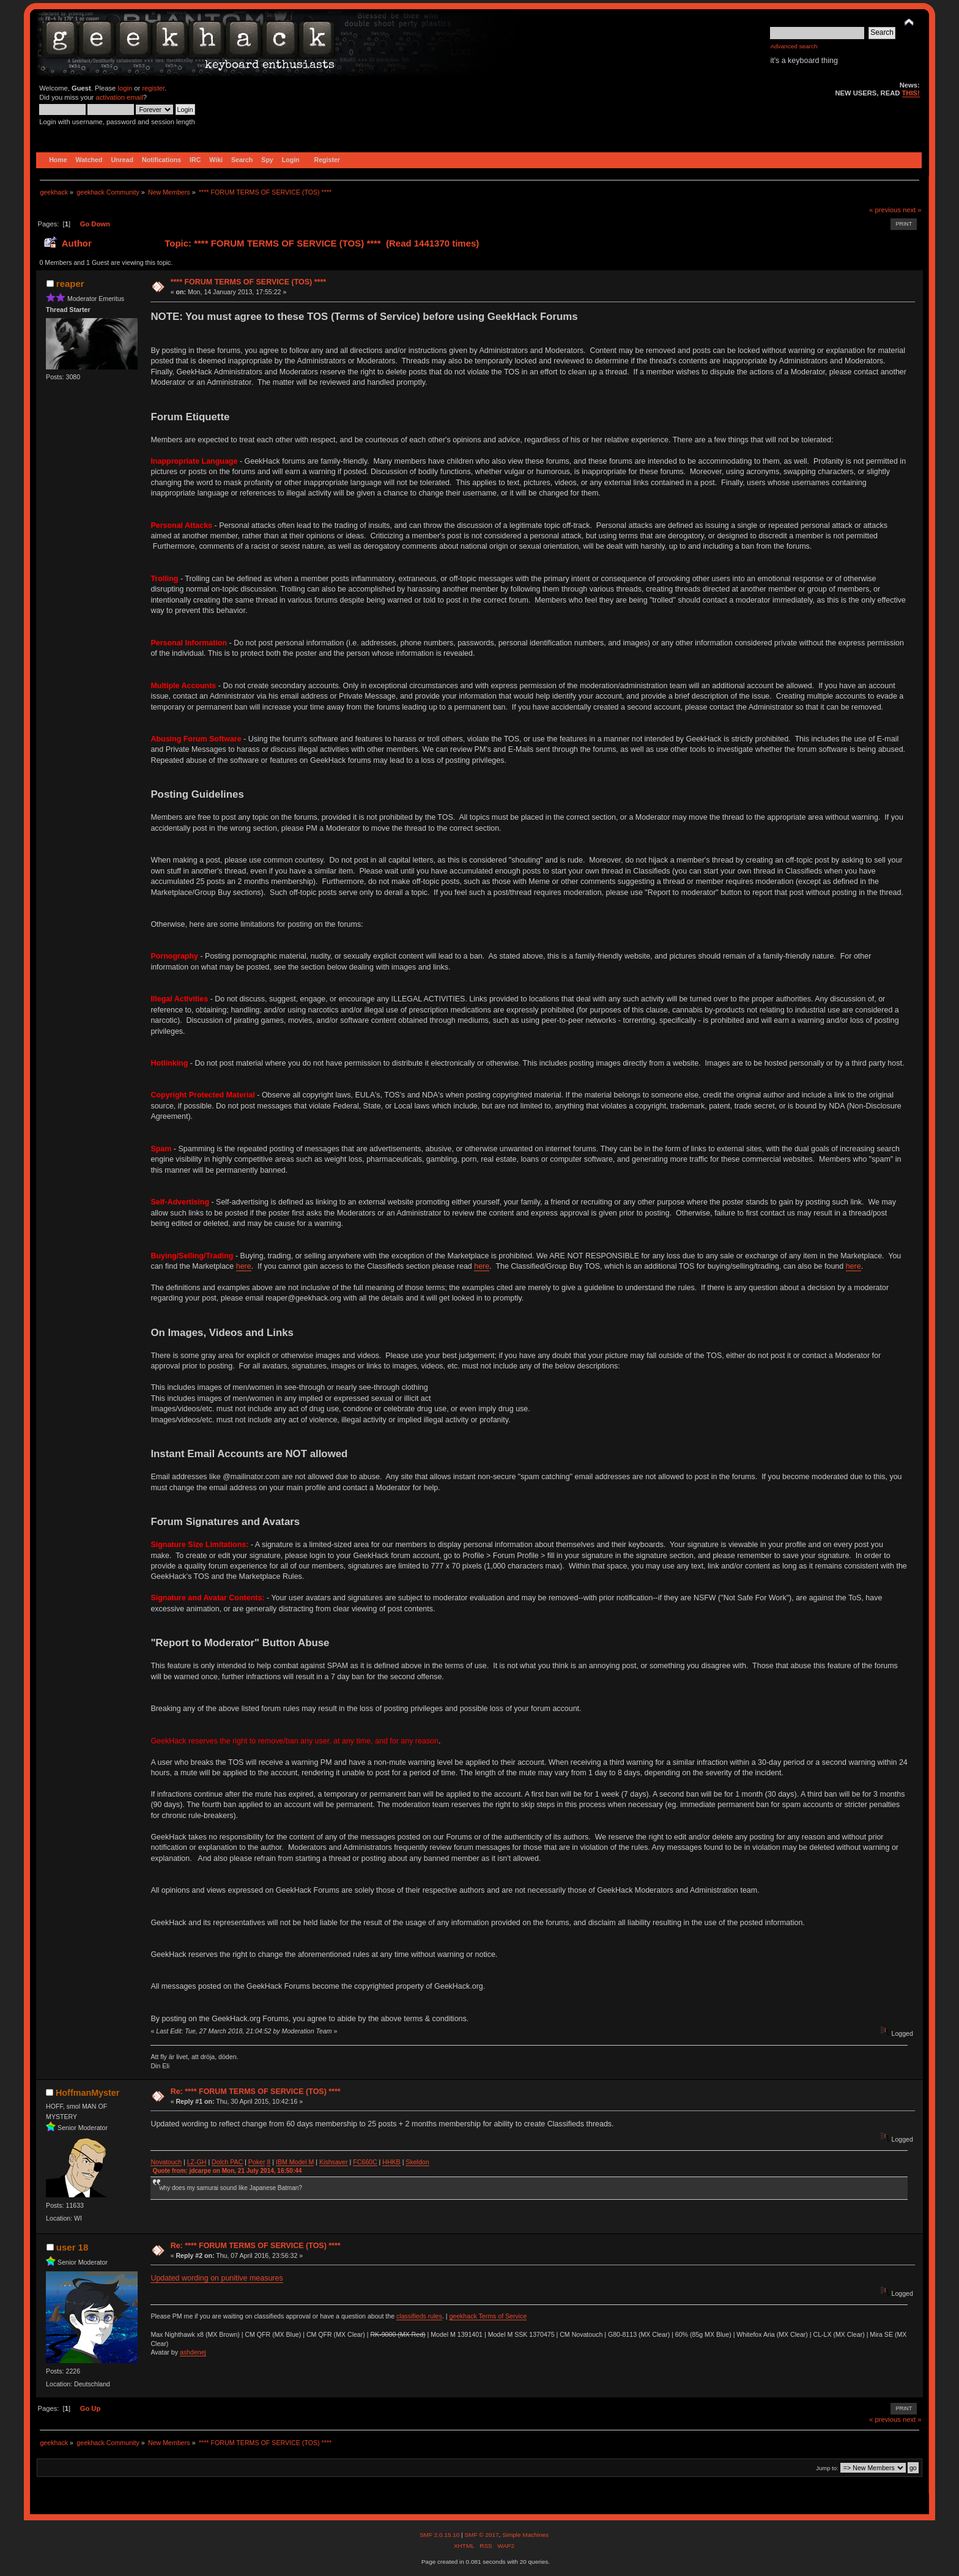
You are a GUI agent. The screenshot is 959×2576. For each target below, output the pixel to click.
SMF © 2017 (481, 2534)
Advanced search (793, 46)
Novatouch (166, 2162)
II (268, 2162)
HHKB (391, 2162)
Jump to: (827, 2468)
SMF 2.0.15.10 (440, 2534)
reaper (70, 283)
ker (260, 2162)
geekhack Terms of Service (488, 2316)
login (124, 88)
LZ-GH (197, 2162)
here (243, 1266)
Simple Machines (525, 2534)
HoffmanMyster (87, 2093)
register (153, 88)
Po (252, 2162)
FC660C (365, 2162)
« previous (885, 209)
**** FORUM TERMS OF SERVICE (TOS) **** (249, 282)
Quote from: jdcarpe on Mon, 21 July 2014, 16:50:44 (227, 2170)
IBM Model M (295, 2162)
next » (912, 209)
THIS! (911, 93)
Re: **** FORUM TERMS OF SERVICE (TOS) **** (256, 2091)
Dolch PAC (227, 2162)
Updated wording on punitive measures (216, 2278)
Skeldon (417, 2162)
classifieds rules (419, 2316)
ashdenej (193, 2352)
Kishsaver (333, 2162)
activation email (119, 97)
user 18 (72, 2247)
